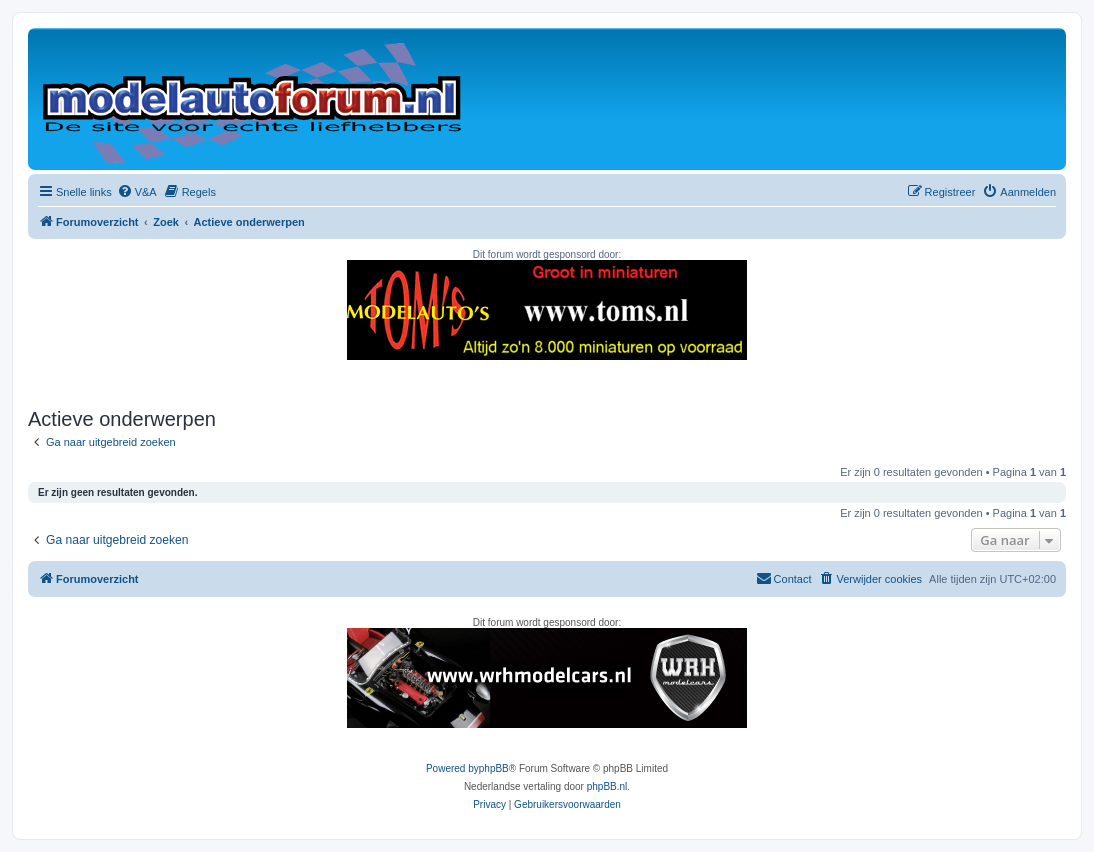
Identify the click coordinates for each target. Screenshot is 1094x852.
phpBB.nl (607, 786)
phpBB (494, 768)
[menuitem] (137, 192)
